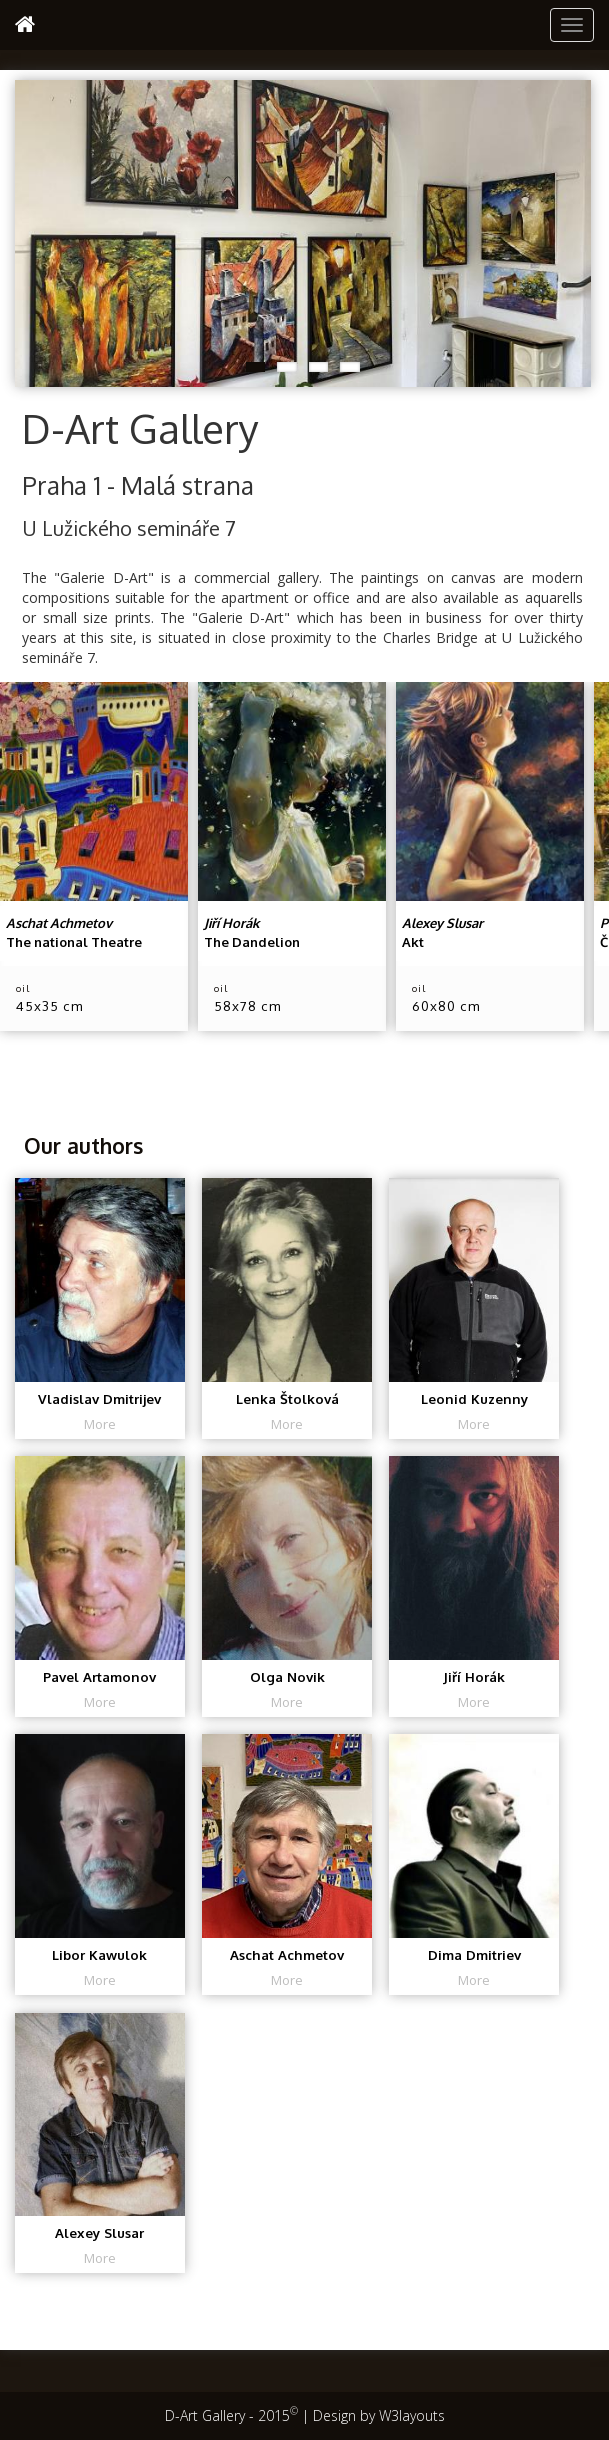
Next (576, 228)
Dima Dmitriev (474, 1954)
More (100, 1424)
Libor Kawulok (99, 1954)
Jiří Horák (474, 1676)
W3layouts (412, 2415)
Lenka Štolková (287, 1398)
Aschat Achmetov (287, 1954)
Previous (30, 228)
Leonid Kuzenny (474, 1398)
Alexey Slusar (99, 2233)
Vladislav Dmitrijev (99, 1398)
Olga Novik (287, 1676)
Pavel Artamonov (99, 1676)
